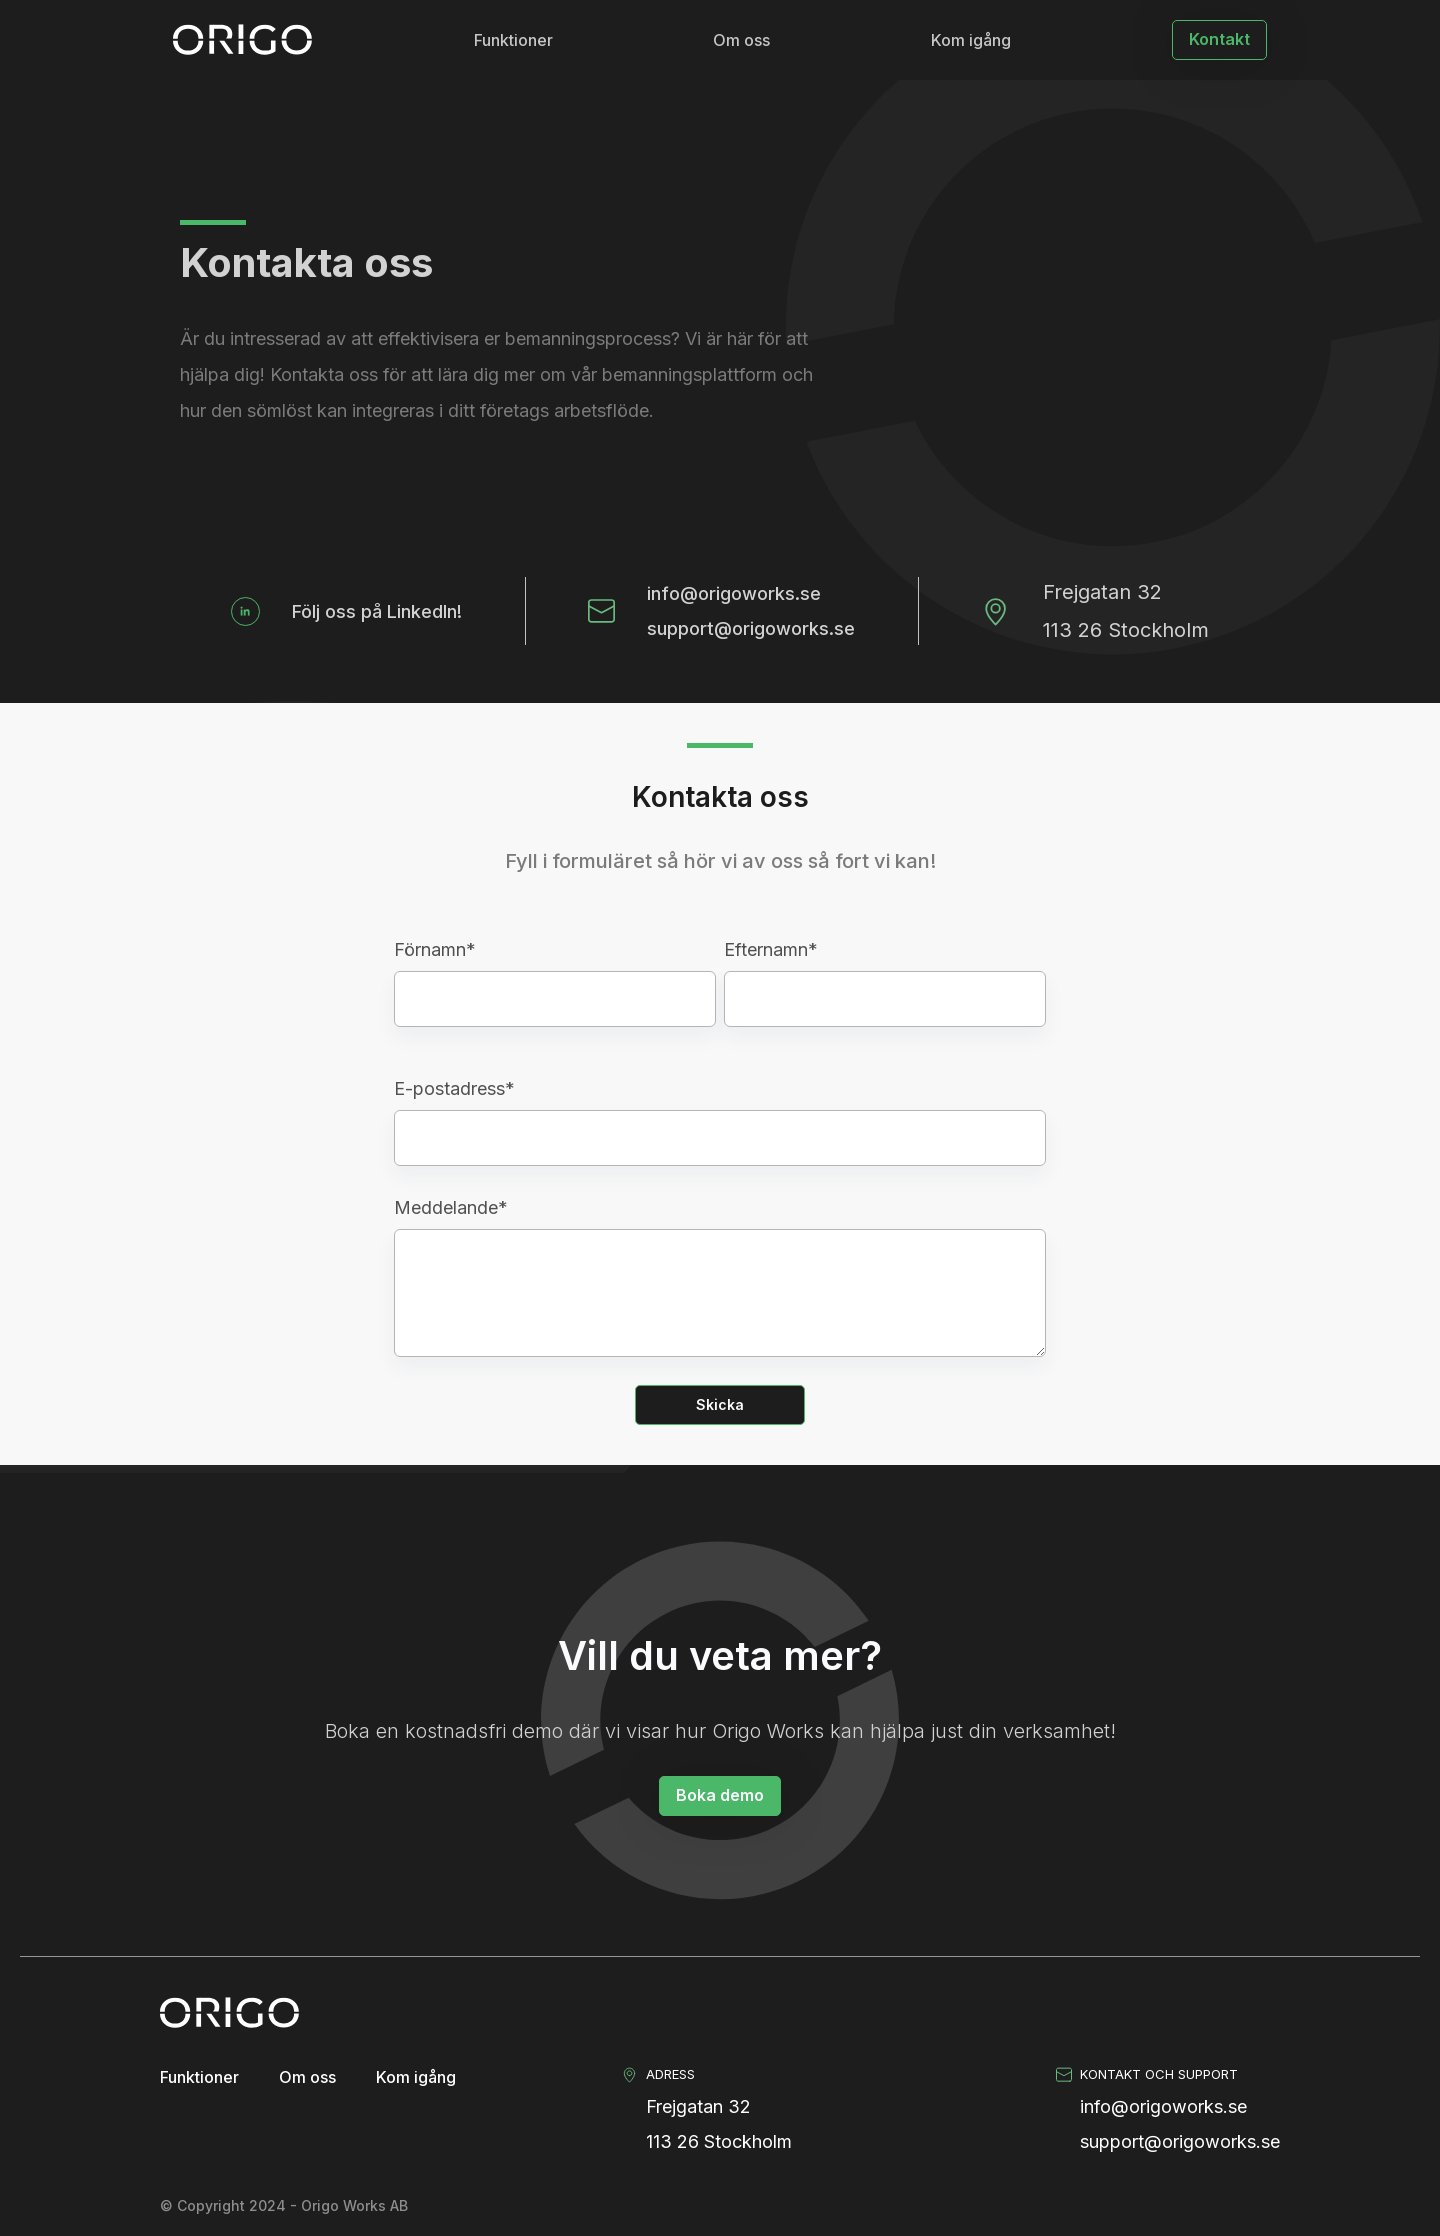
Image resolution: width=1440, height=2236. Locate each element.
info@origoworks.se (734, 593)
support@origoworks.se (751, 628)
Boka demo (720, 1795)
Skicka (720, 1404)
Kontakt (1219, 39)
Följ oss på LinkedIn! (377, 611)
